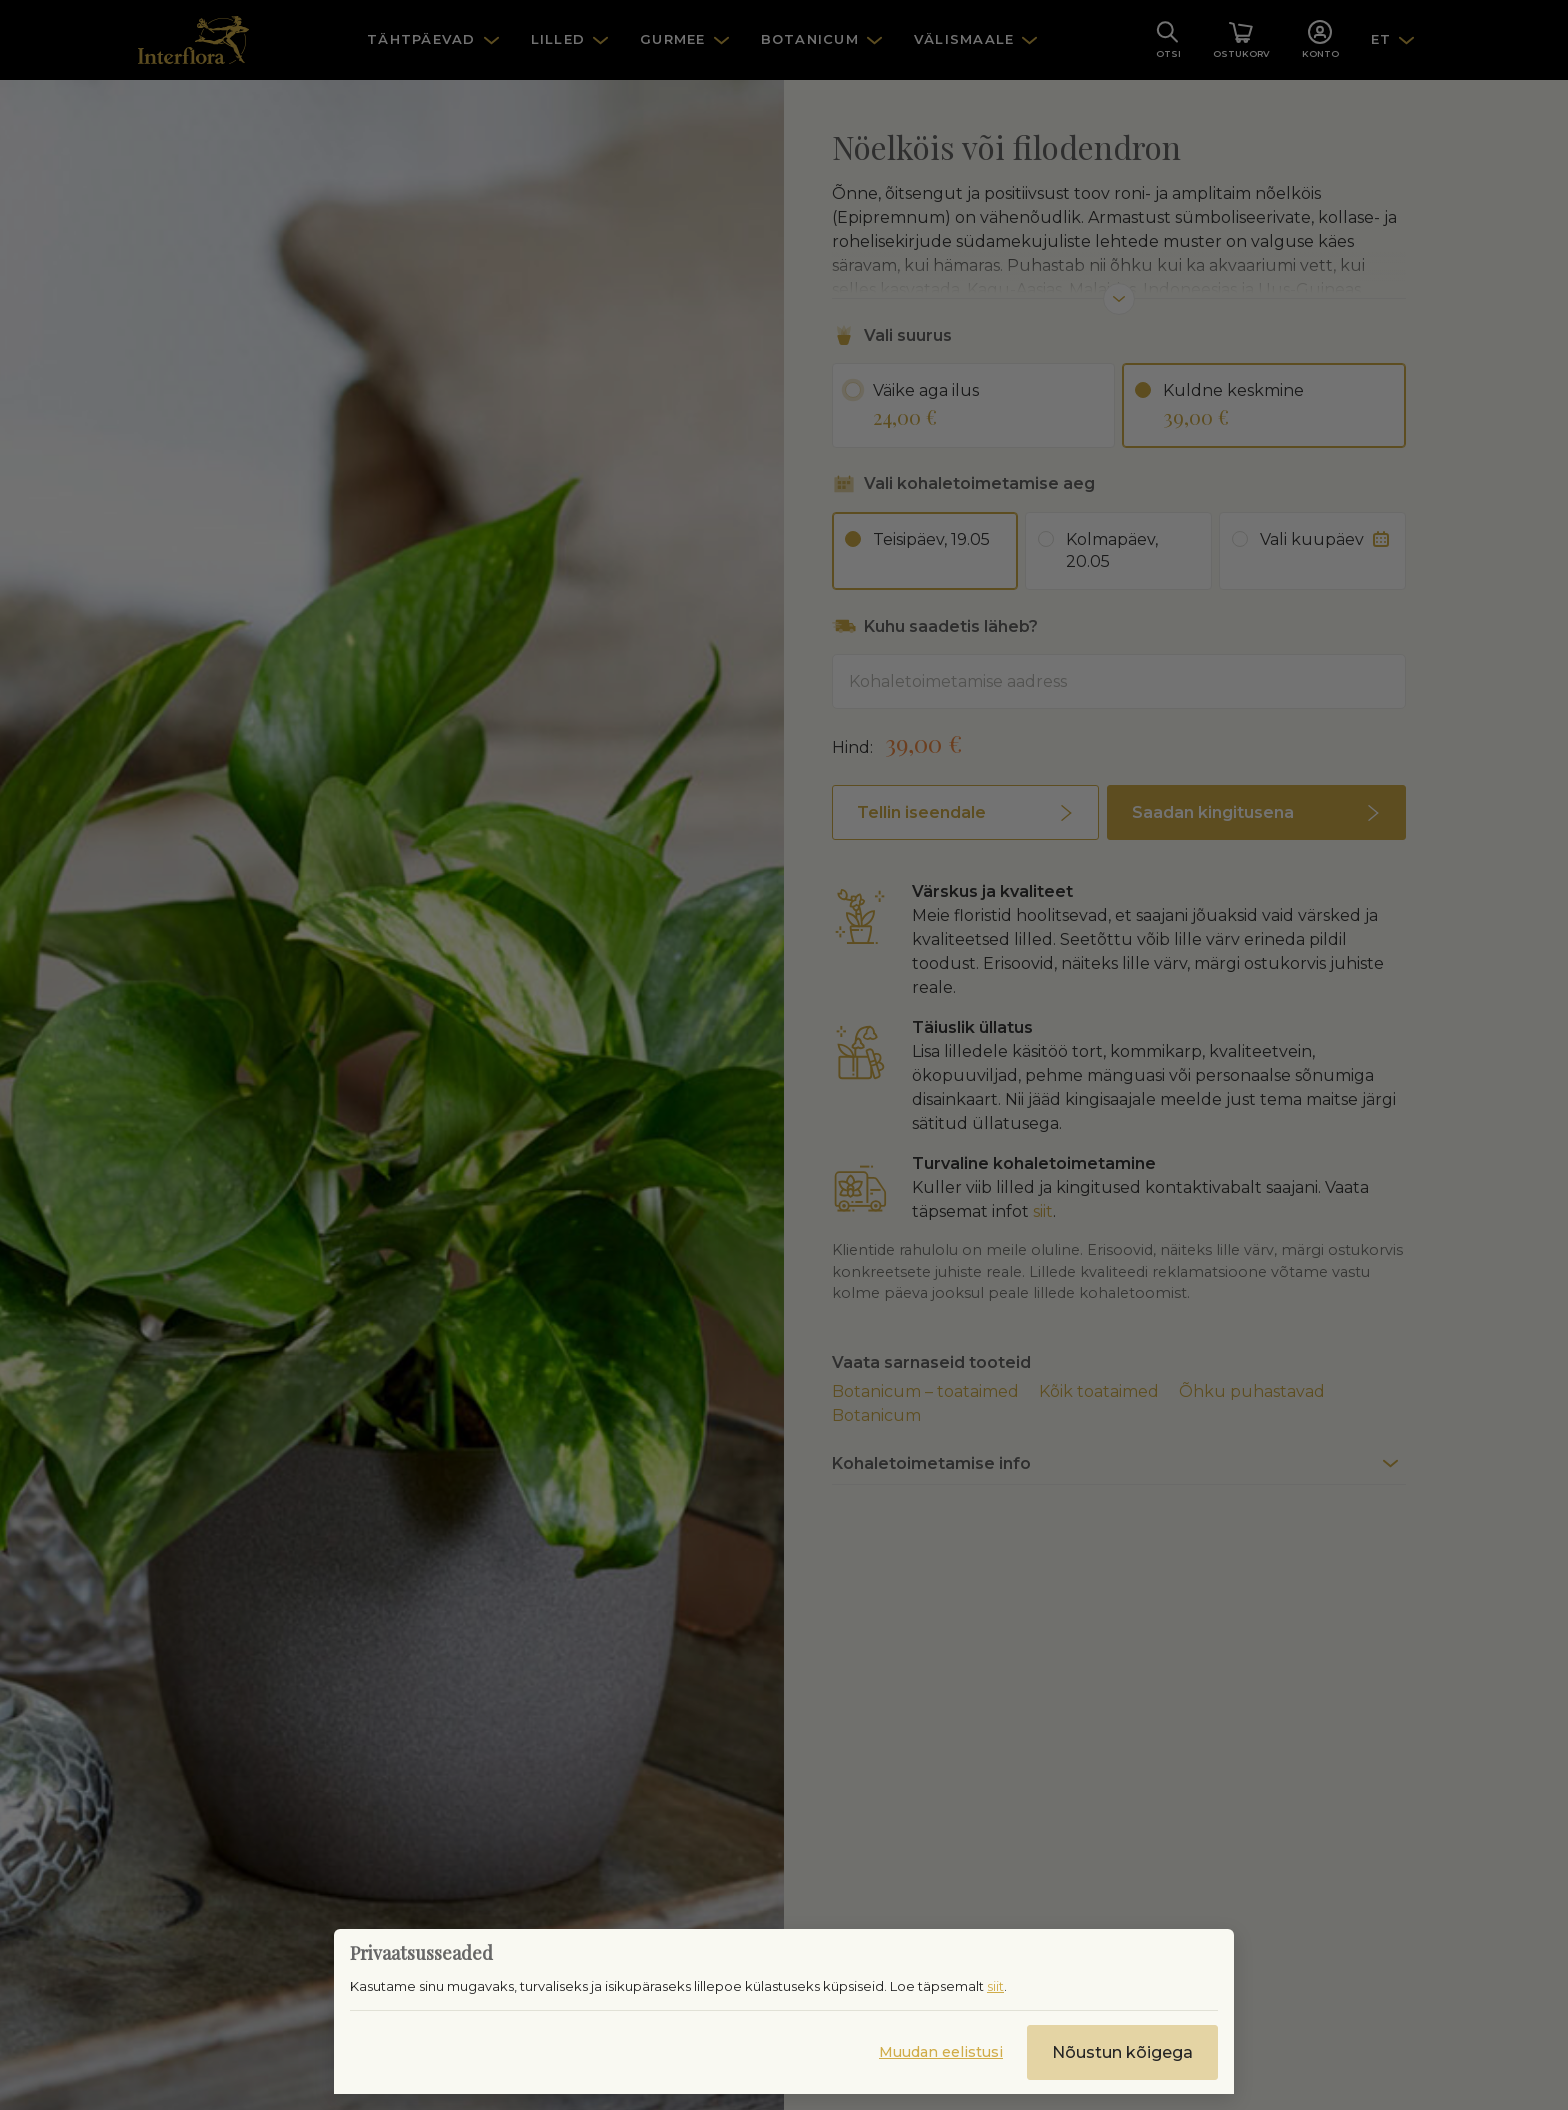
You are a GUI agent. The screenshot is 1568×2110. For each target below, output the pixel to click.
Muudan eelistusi (941, 2052)
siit (995, 1986)
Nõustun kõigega (1122, 2052)
